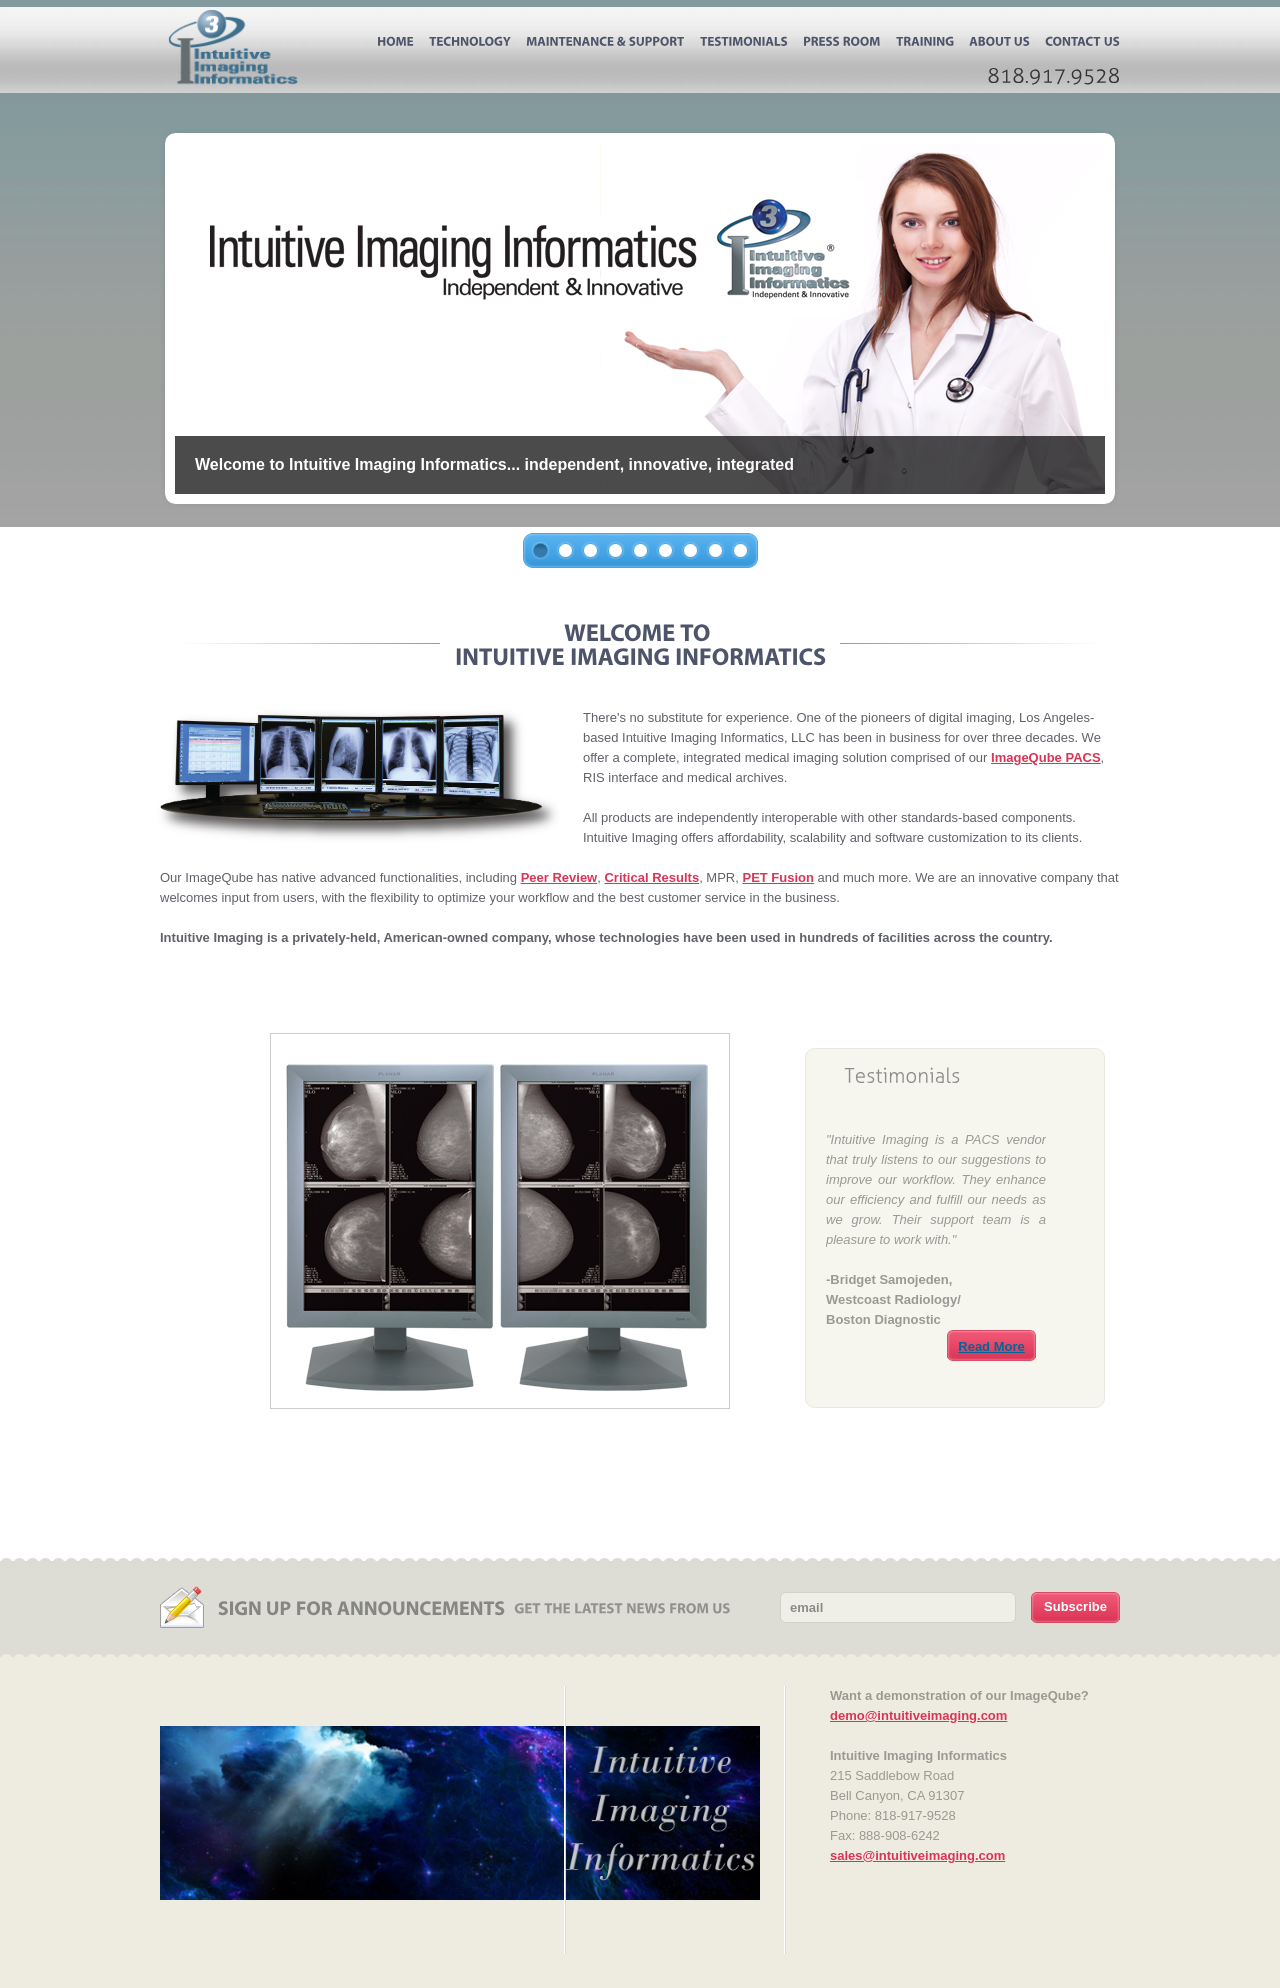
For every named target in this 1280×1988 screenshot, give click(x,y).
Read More (991, 1346)
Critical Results (651, 877)
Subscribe (1075, 1606)
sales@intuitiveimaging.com (917, 1855)
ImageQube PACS (1046, 757)
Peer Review (559, 877)
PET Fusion (778, 877)
